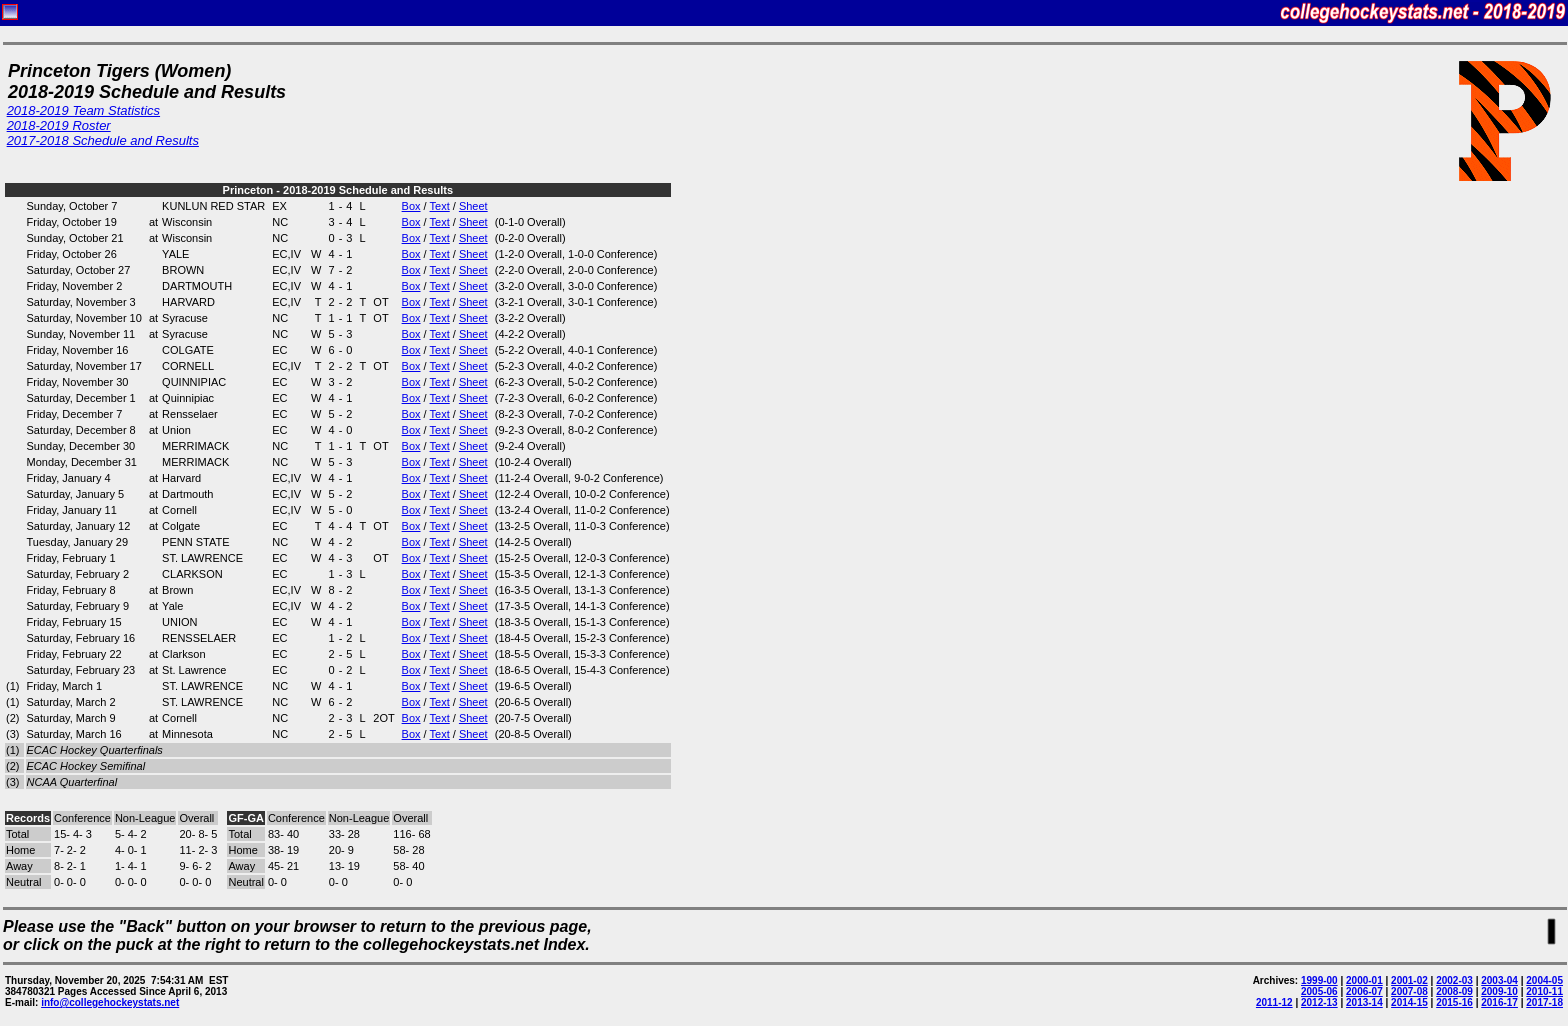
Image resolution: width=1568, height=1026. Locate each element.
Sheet (473, 206)
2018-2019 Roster (59, 125)
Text (440, 206)
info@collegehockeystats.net (110, 1002)
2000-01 (1364, 980)
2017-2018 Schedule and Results (103, 140)
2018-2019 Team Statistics (83, 110)
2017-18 (1544, 1002)
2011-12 (1274, 1002)
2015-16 (1454, 1002)
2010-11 (1544, 991)
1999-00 (1319, 980)
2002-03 (1454, 980)
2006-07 (1364, 991)
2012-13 (1319, 1002)
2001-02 (1409, 980)
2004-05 (1544, 980)
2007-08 (1409, 991)
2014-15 (1409, 1002)
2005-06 (1319, 991)
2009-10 (1499, 991)
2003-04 (1499, 980)
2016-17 (1499, 1002)
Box (411, 206)
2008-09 (1454, 991)
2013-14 (1364, 1002)
